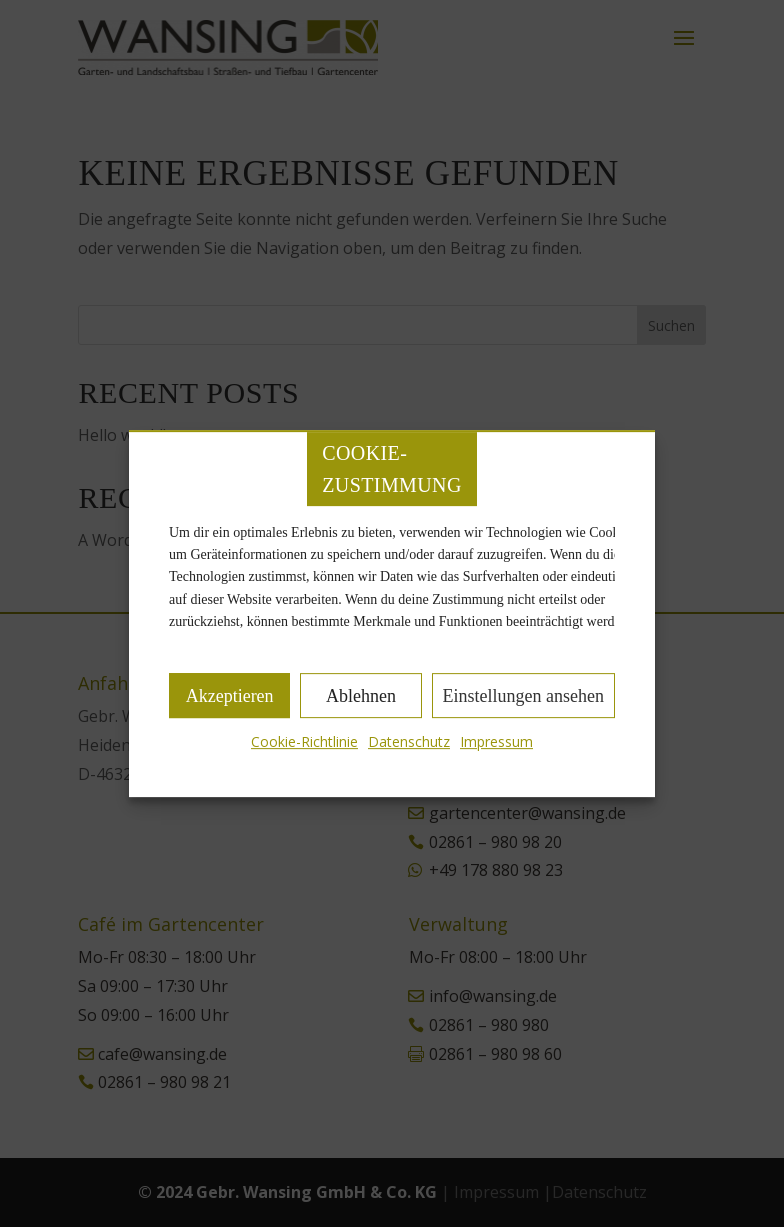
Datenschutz (409, 742)
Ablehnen (361, 696)
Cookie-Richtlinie (304, 742)
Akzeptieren (230, 696)
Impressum (496, 742)
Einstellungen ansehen (523, 696)
